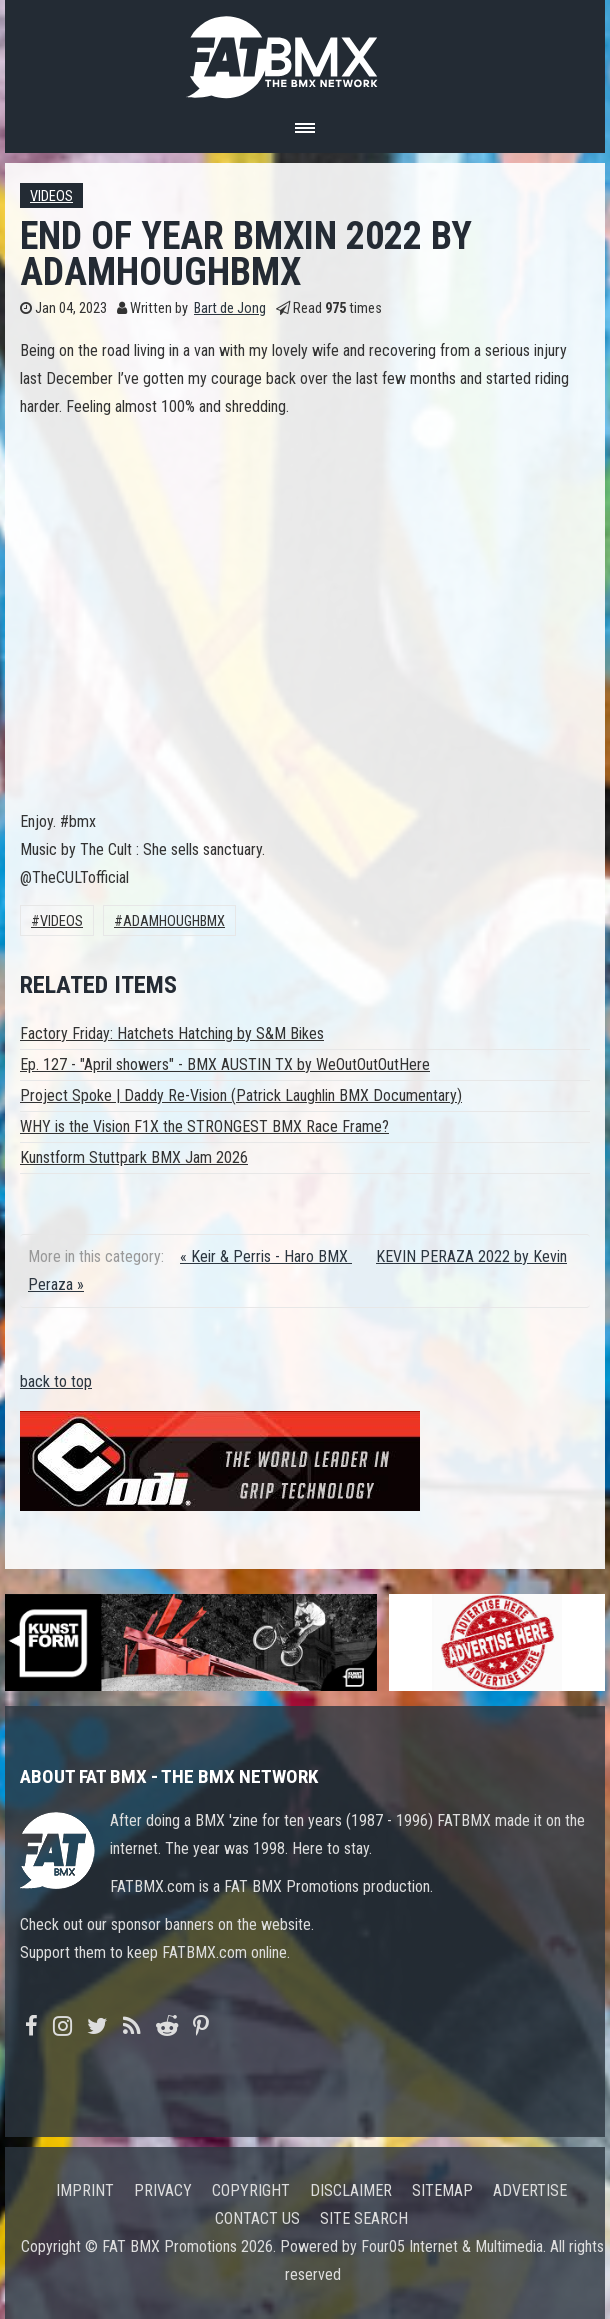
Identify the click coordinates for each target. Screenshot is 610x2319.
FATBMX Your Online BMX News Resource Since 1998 (305, 51)
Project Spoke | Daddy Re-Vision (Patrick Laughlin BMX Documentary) (241, 1095)
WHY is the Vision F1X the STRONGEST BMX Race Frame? (204, 1126)
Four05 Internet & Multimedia (452, 2246)
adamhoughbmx (174, 921)
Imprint (85, 2190)
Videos (51, 196)
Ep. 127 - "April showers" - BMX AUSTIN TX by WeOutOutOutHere (225, 1064)
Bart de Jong (230, 308)
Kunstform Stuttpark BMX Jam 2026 (134, 1157)
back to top (56, 1381)
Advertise (530, 2190)
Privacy (163, 2190)
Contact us (257, 2218)
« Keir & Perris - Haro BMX (266, 1256)
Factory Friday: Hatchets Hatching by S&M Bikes (172, 1033)
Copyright (251, 2190)
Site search (364, 2218)
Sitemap (442, 2190)
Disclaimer (351, 2190)
